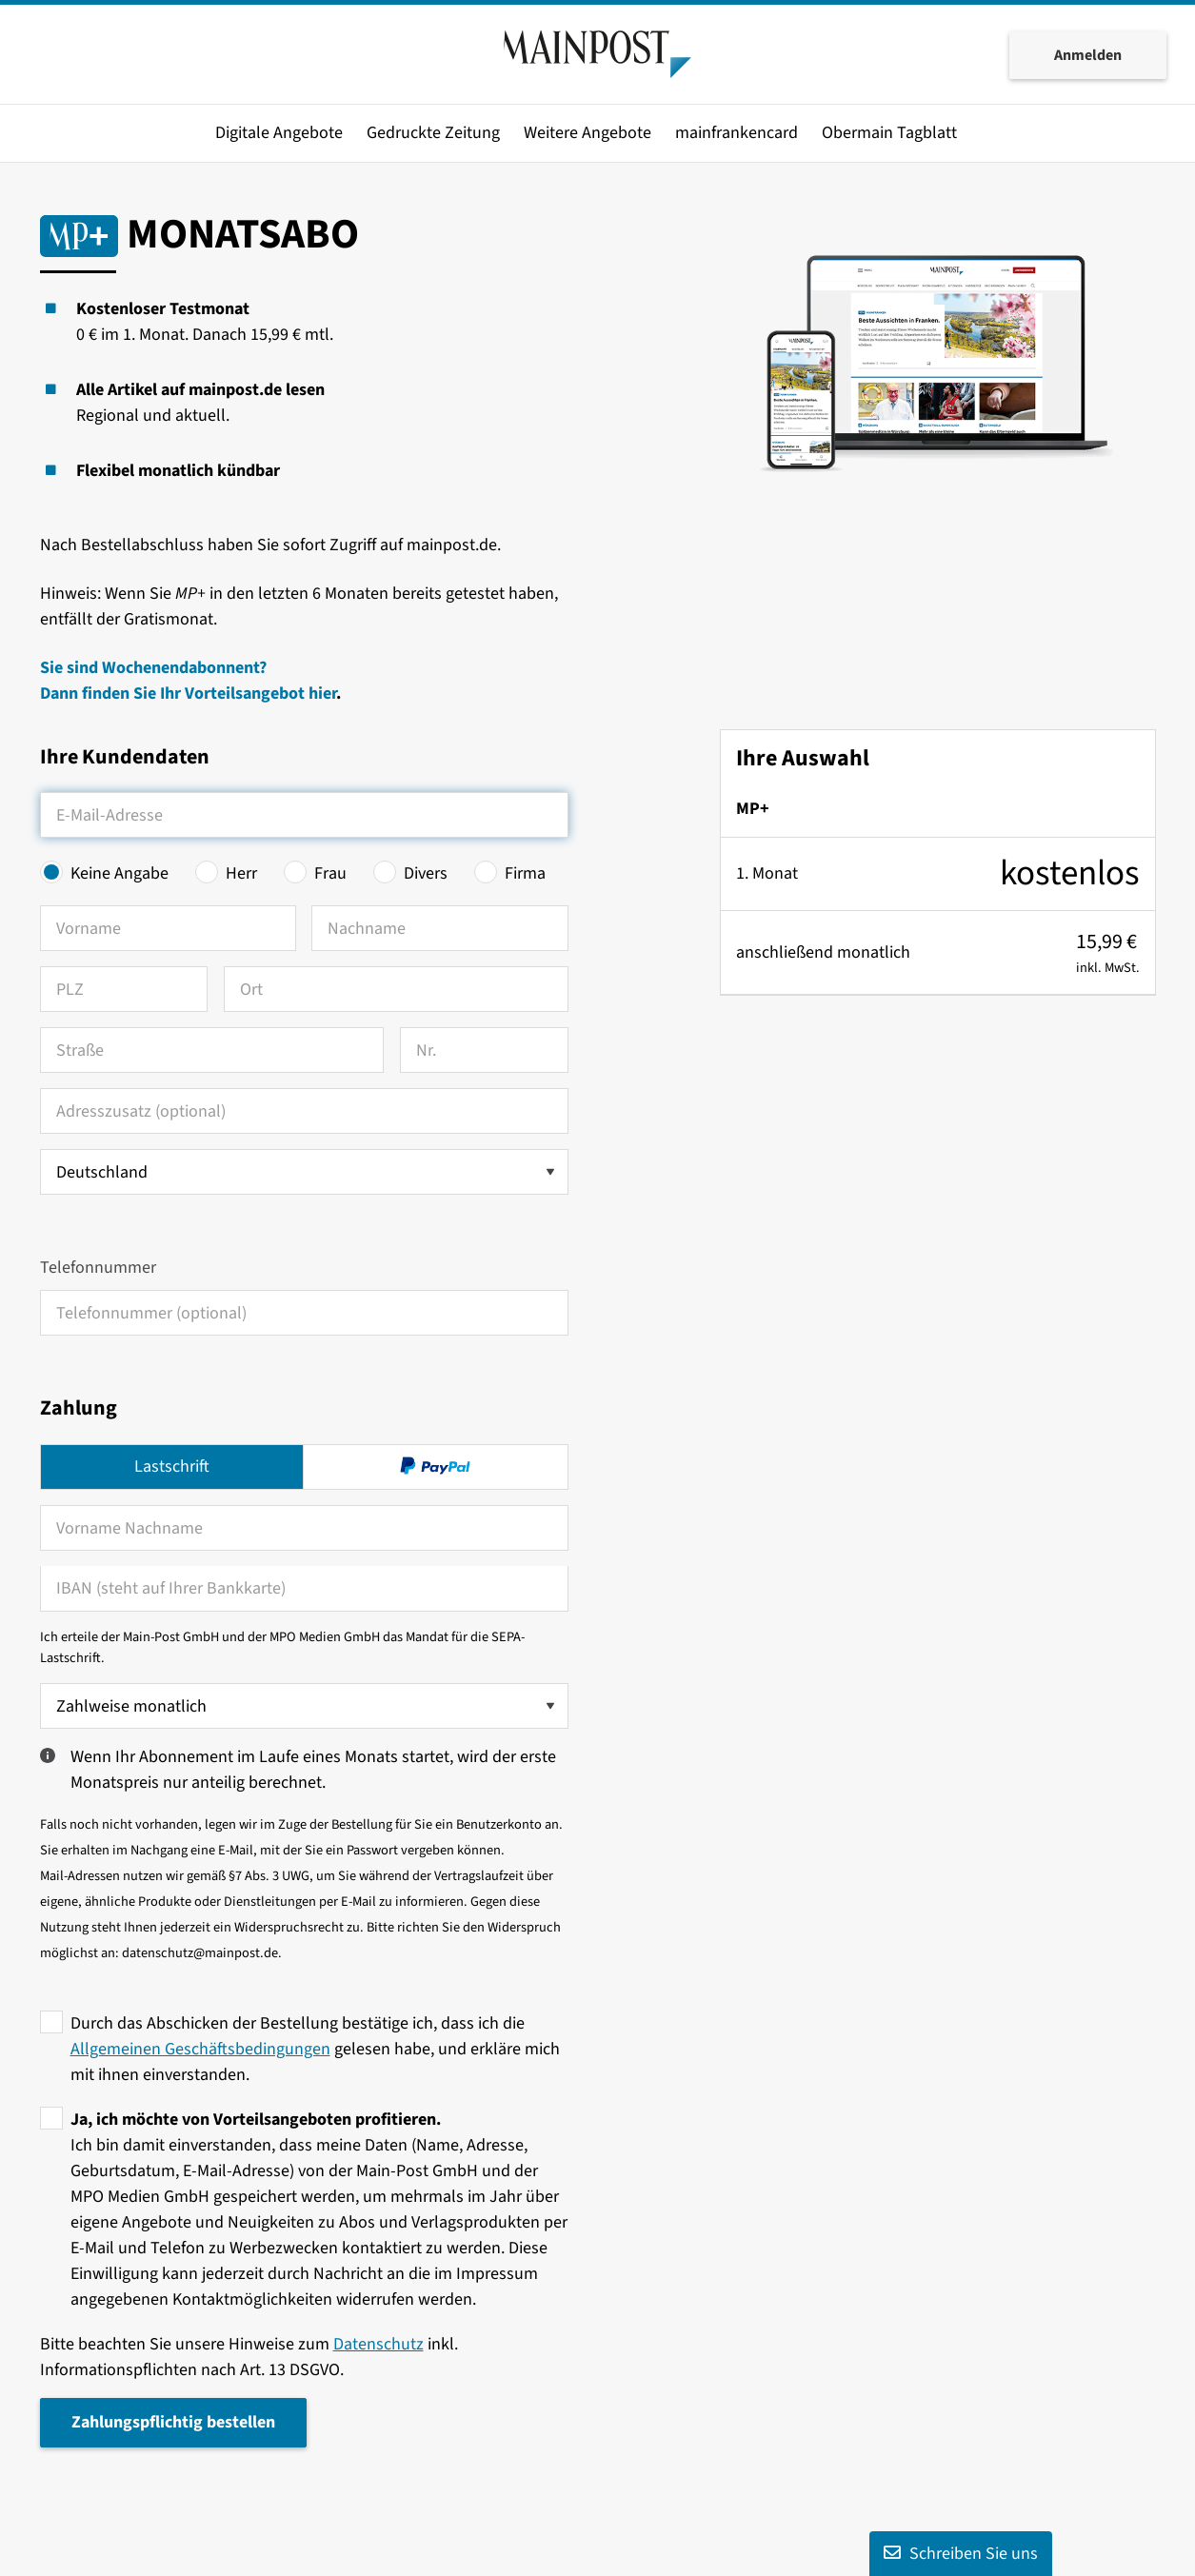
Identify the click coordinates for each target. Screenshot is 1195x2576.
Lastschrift (171, 1466)
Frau (330, 873)
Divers (426, 873)
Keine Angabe (119, 873)
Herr (241, 873)
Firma (525, 873)
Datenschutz (378, 2344)
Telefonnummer (98, 1267)
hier (322, 693)
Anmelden (1088, 55)
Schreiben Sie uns (961, 2554)
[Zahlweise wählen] (304, 1706)
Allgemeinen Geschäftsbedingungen (200, 2049)
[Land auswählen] (304, 1172)
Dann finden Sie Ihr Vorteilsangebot (174, 693)
